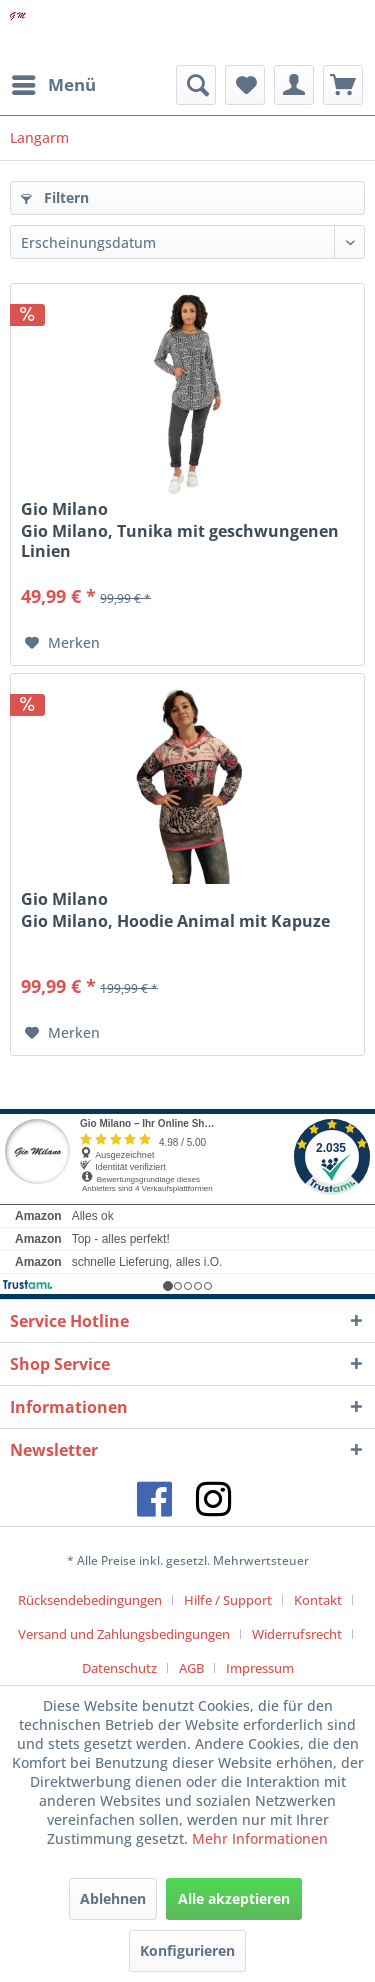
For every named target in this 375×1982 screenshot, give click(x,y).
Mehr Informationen (260, 1838)
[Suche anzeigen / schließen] (196, 85)
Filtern (55, 197)
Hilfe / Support (228, 1600)
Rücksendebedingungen (90, 1600)
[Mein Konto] (294, 85)
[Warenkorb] (343, 85)
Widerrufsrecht (297, 1634)
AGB (191, 1668)
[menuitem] (53, 85)
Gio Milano (64, 509)
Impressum (260, 1668)
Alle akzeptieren (234, 1898)
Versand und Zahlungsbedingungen (124, 1634)
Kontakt (318, 1600)
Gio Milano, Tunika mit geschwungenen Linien (180, 541)
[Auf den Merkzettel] (62, 643)
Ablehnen (113, 1898)
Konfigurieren (187, 1950)
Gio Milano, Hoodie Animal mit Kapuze (175, 921)
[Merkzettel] (245, 85)
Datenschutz (119, 1668)
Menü (54, 82)
